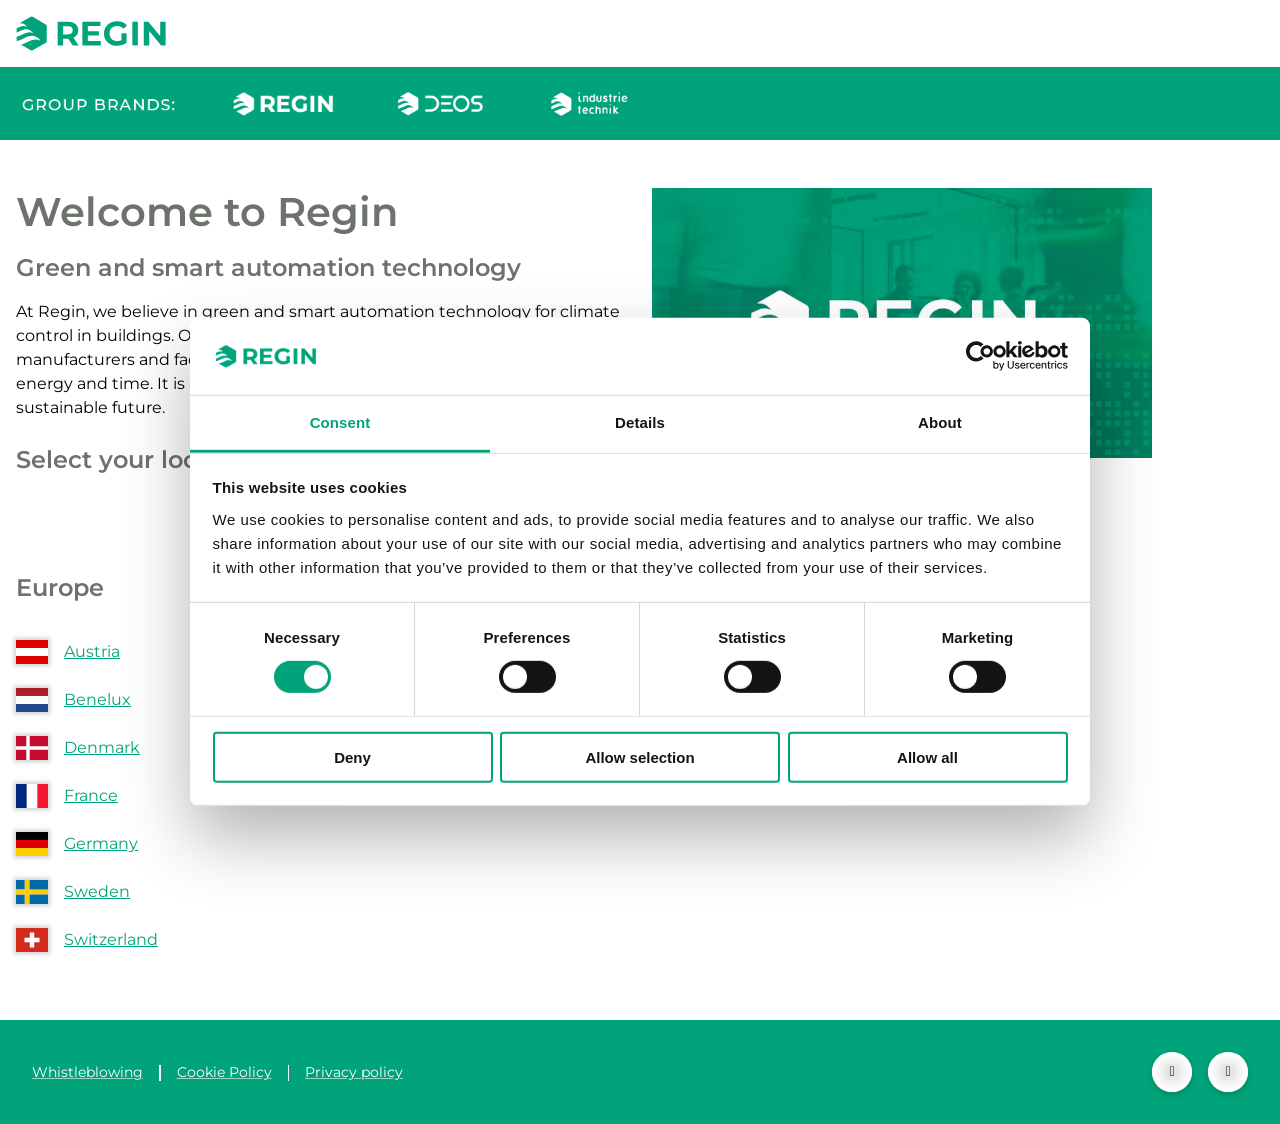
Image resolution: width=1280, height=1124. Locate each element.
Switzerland (111, 939)
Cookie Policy (224, 1072)
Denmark (102, 747)
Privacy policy (354, 1072)
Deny (352, 756)
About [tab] (940, 422)
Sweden (97, 891)
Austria (92, 651)
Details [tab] (640, 422)
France (91, 795)
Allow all (927, 756)
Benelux (97, 699)
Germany (101, 843)
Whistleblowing (87, 1072)
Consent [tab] (340, 422)
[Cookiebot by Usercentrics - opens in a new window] (980, 356)
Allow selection (639, 756)
